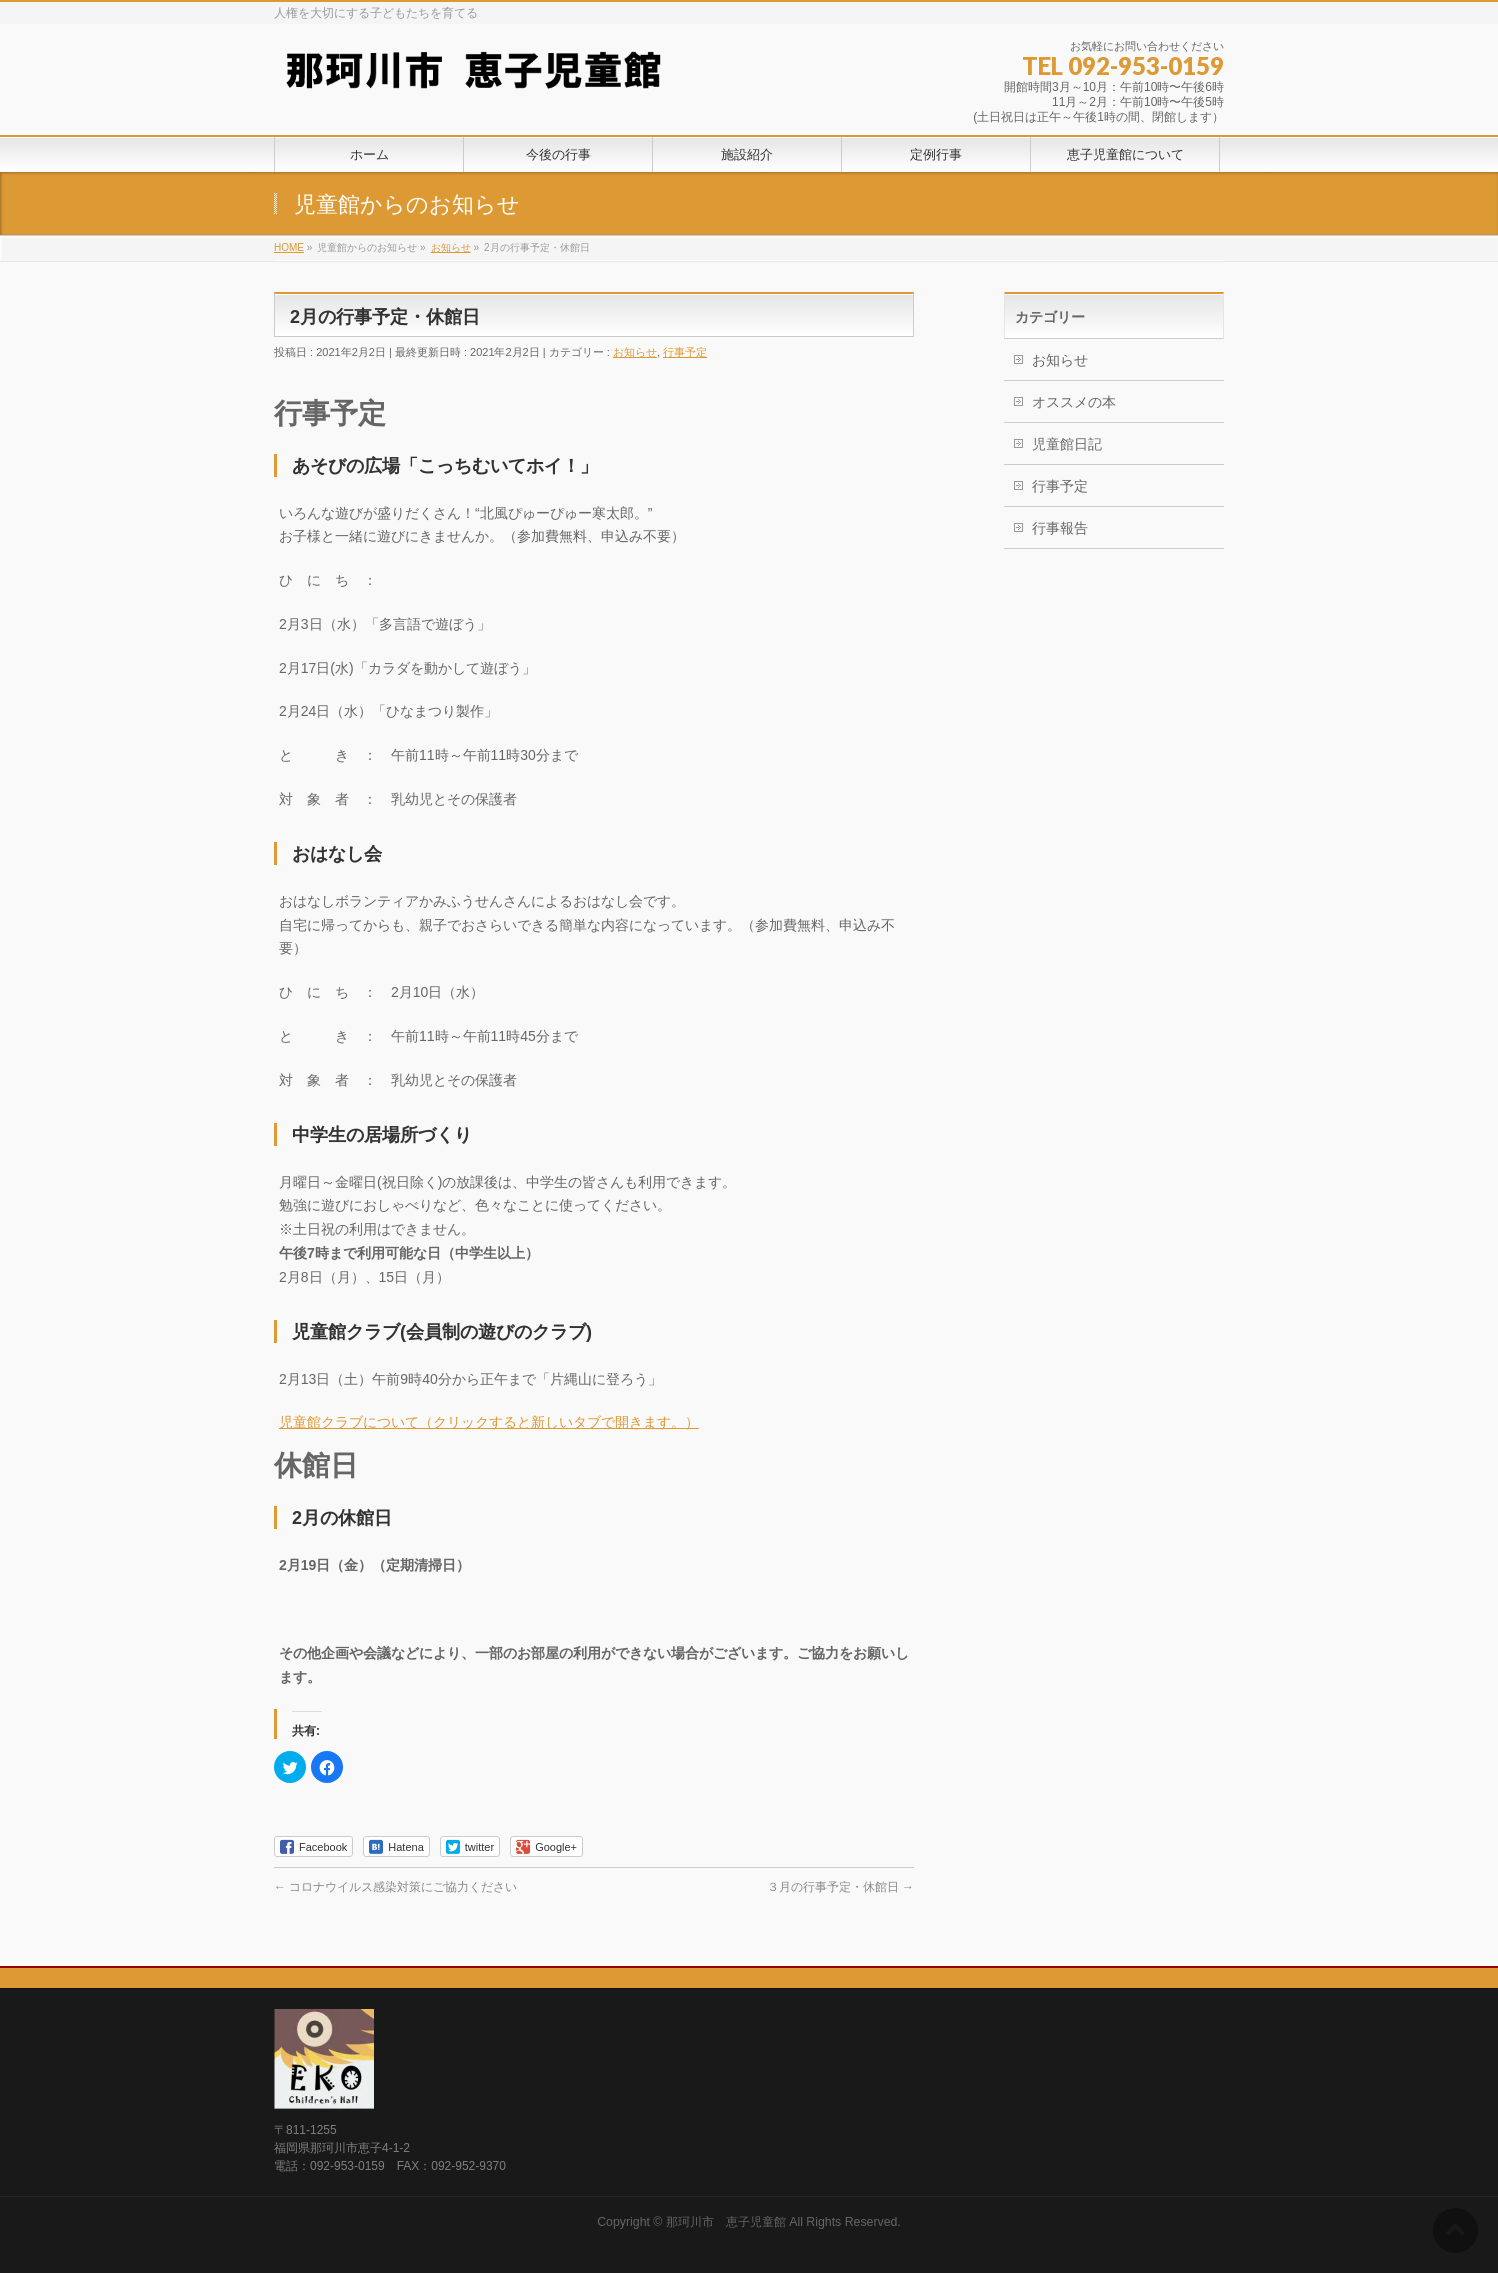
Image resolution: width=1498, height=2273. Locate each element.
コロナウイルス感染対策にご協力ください (395, 1887)
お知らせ (635, 352)
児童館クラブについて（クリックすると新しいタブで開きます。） (489, 1422)
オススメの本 (1074, 402)
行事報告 (1060, 528)
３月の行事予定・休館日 (840, 1887)
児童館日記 (1067, 444)
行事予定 (685, 352)
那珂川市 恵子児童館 (726, 2222)
